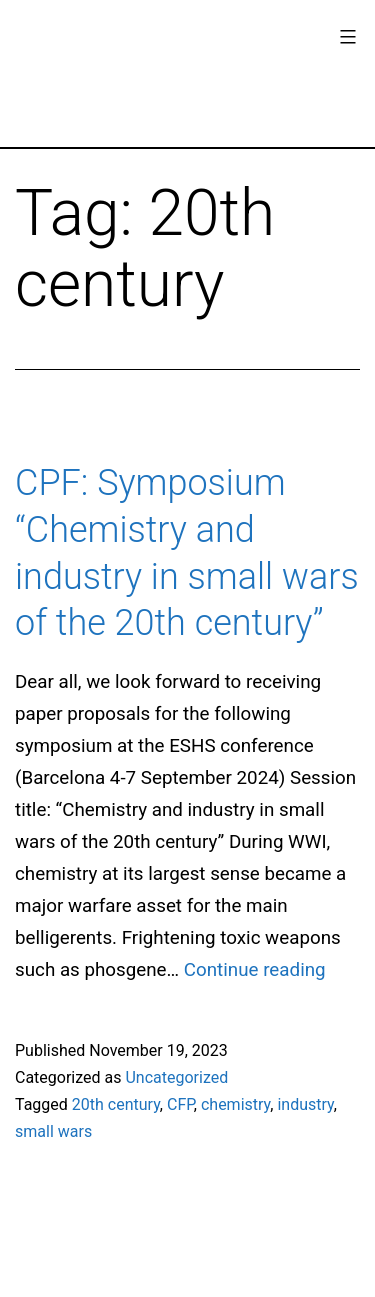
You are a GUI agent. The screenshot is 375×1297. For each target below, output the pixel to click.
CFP (180, 1104)
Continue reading (255, 970)
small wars (53, 1131)
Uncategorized (176, 1077)
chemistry (235, 1104)
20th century (116, 1104)
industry (305, 1104)
